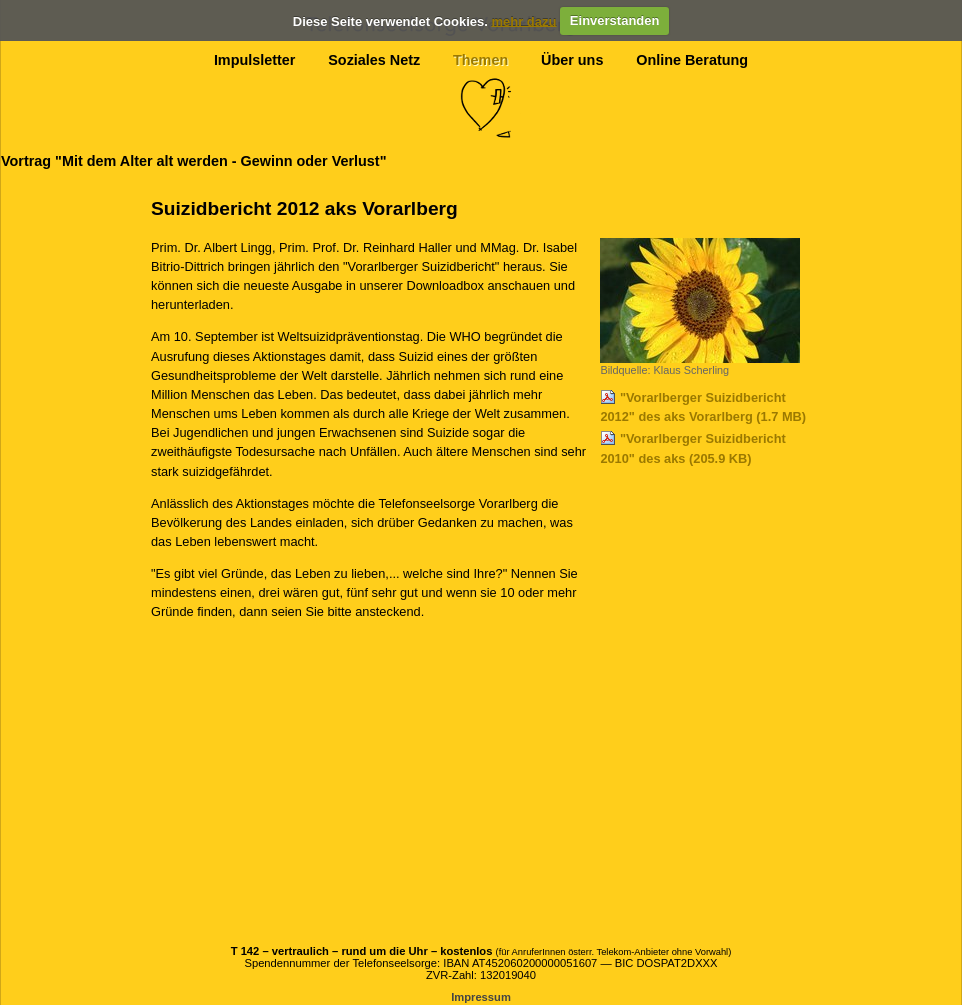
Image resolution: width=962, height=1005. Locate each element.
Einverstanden (615, 20)
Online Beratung (692, 60)
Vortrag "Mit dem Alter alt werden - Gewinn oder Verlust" (193, 161)
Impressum (481, 997)
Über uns (572, 60)
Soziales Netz (374, 60)
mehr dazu (523, 20)
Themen (480, 60)
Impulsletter (255, 60)
